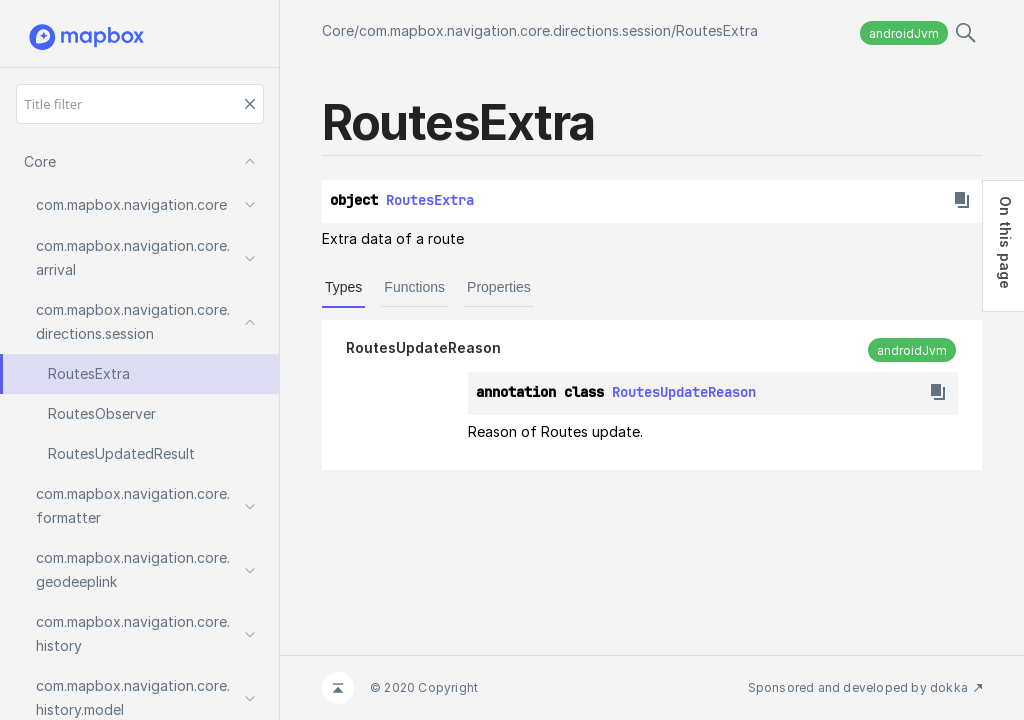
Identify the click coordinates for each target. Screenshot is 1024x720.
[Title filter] (140, 104)
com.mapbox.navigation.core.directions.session (515, 30)
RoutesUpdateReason (423, 347)
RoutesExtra (717, 30)
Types (343, 287)
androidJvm (904, 33)
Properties (499, 287)
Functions (414, 287)
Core (338, 30)
